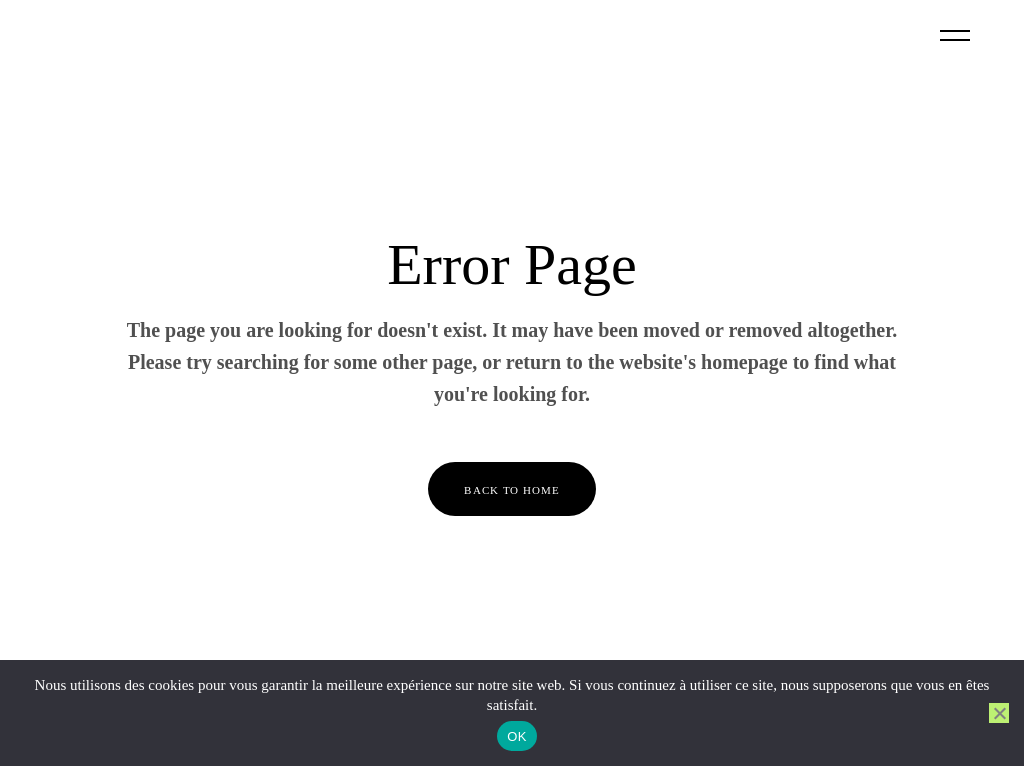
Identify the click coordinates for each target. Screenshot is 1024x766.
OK (516, 736)
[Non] (999, 713)
